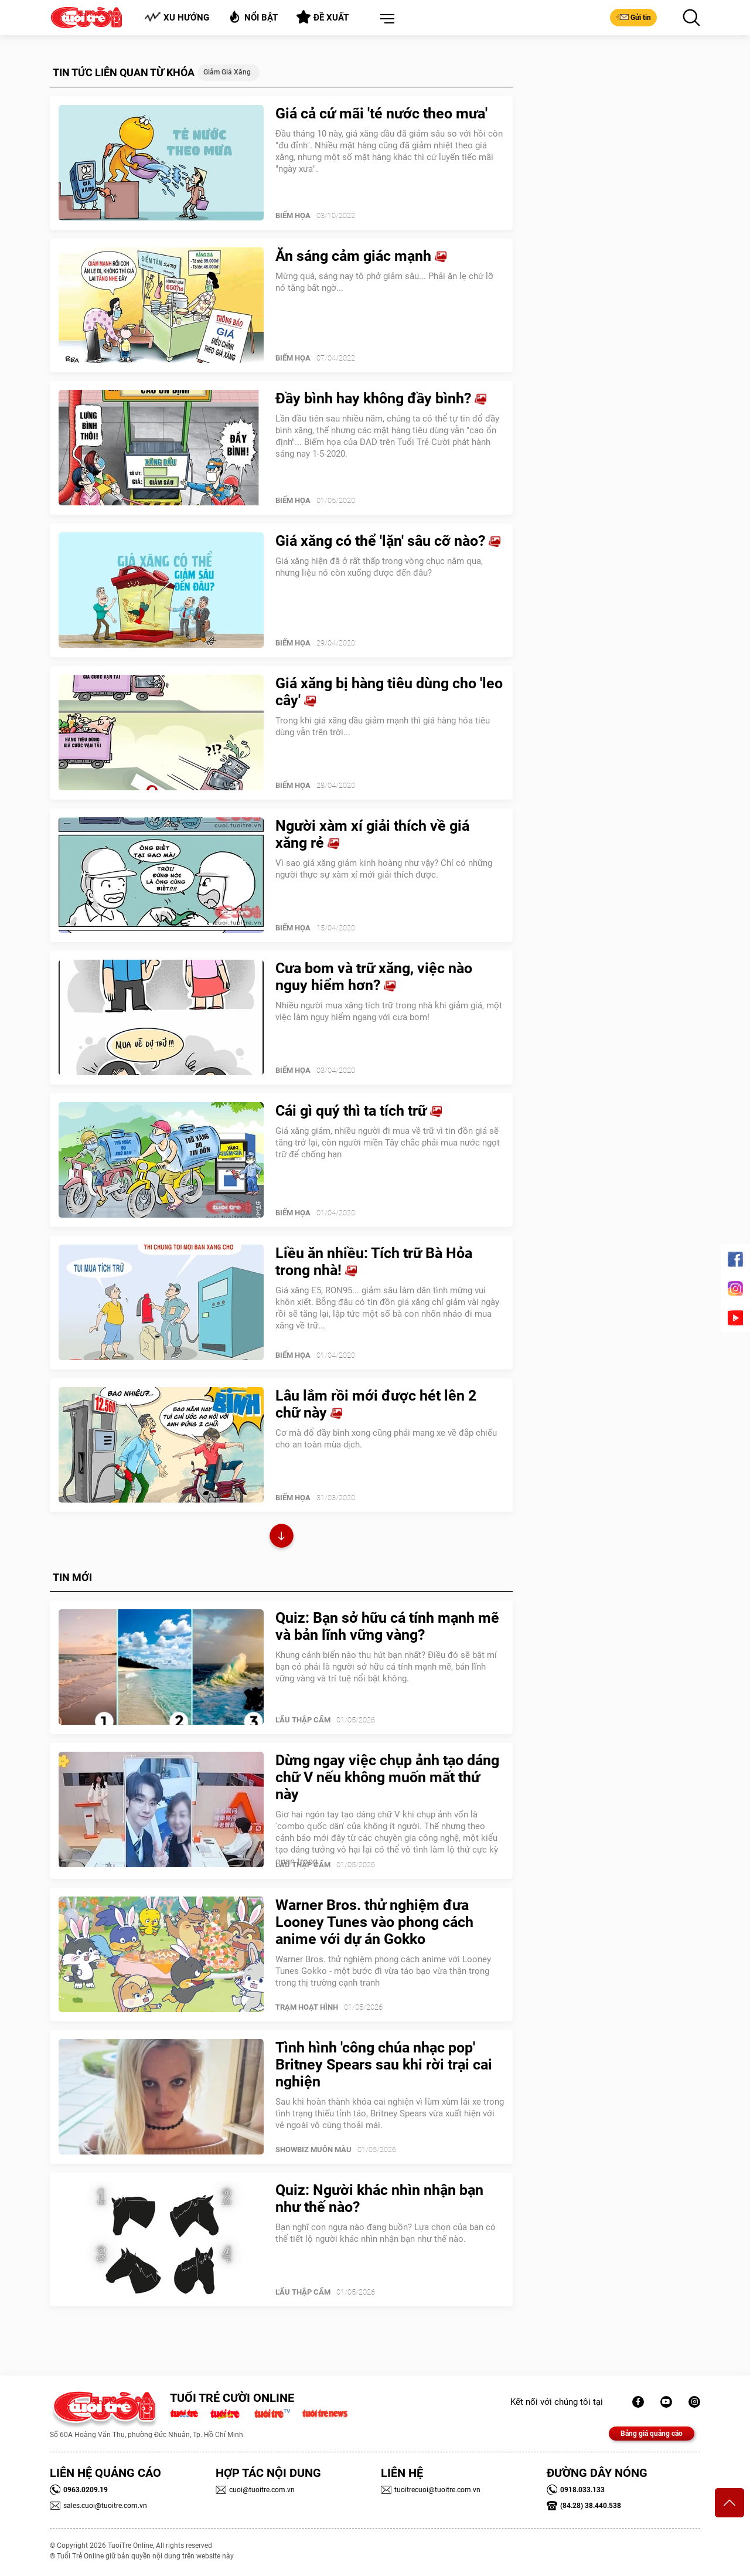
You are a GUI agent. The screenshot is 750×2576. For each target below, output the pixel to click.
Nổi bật (253, 16)
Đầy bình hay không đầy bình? (380, 398)
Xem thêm (281, 1537)
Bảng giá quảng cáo (652, 2433)
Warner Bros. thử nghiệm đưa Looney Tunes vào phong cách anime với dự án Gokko (374, 1922)
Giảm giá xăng (227, 72)
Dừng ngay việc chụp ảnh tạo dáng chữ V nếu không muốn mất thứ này (387, 1777)
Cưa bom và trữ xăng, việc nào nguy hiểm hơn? (373, 977)
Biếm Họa (293, 215)
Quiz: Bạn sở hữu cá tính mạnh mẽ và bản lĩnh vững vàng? (387, 1626)
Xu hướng (176, 17)
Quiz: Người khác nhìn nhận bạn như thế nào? (379, 2198)
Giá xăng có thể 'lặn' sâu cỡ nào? (387, 540)
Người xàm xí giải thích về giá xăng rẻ (372, 834)
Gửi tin (633, 17)
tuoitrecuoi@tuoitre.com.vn (430, 2490)
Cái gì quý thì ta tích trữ (358, 1110)
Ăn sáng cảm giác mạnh (360, 255)
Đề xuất (322, 17)
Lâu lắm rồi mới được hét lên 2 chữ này (375, 1404)
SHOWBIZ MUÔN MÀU (313, 2149)
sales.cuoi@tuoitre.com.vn (98, 2506)
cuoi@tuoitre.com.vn (255, 2490)
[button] (385, 19)
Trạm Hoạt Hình (306, 2007)
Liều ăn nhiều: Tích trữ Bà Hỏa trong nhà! (373, 1262)
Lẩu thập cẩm (302, 1719)
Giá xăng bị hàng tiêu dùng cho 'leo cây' (389, 692)
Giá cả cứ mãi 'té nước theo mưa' (381, 113)
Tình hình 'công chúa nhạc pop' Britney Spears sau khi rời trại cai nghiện (383, 2064)
